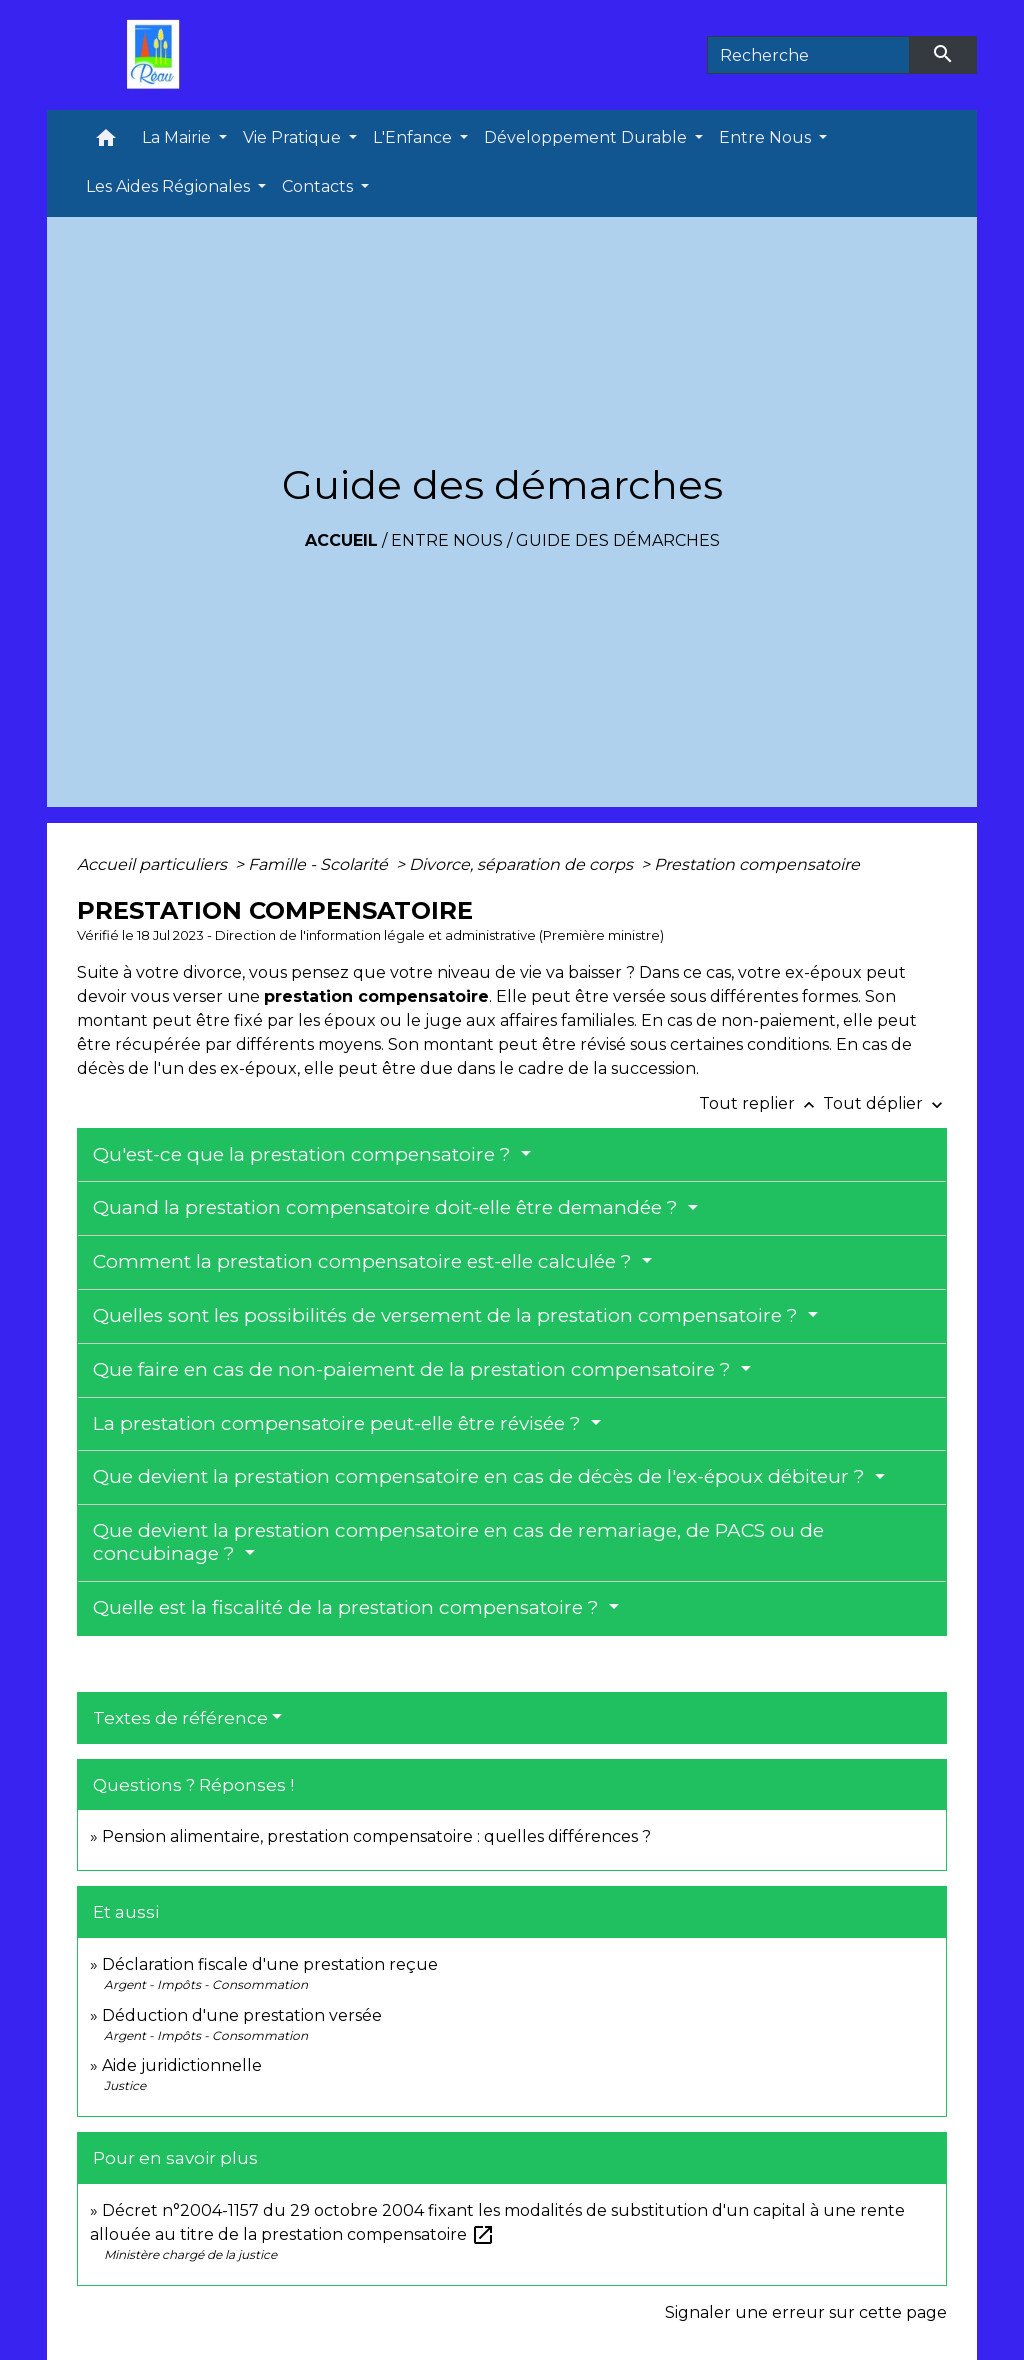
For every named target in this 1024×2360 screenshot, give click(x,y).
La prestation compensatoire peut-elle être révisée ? (339, 1423)
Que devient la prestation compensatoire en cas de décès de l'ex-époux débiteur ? (481, 1476)
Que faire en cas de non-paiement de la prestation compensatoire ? (414, 1369)
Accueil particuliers (154, 864)
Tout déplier (885, 1103)
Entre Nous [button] (767, 137)
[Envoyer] (944, 55)
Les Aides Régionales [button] (170, 186)
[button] (106, 142)
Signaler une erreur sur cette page (806, 2312)
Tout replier (761, 1103)
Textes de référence (180, 1718)
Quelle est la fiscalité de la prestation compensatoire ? (348, 1607)
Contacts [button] (319, 186)
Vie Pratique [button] (294, 137)
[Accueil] (158, 55)
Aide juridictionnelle (182, 2065)
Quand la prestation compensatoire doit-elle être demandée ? (388, 1207)
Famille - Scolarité (320, 864)
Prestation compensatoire (759, 864)
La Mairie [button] (178, 137)
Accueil (341, 540)
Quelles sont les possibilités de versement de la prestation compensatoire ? (448, 1315)
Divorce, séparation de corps (523, 864)
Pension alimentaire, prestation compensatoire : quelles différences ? (376, 1836)
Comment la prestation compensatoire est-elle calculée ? (365, 1261)
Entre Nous (447, 540)
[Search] (808, 55)
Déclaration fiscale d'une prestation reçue (270, 1964)
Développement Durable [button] (587, 137)
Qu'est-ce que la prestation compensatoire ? (304, 1154)
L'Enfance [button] (414, 137)
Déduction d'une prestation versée (242, 2015)
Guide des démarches (618, 540)
